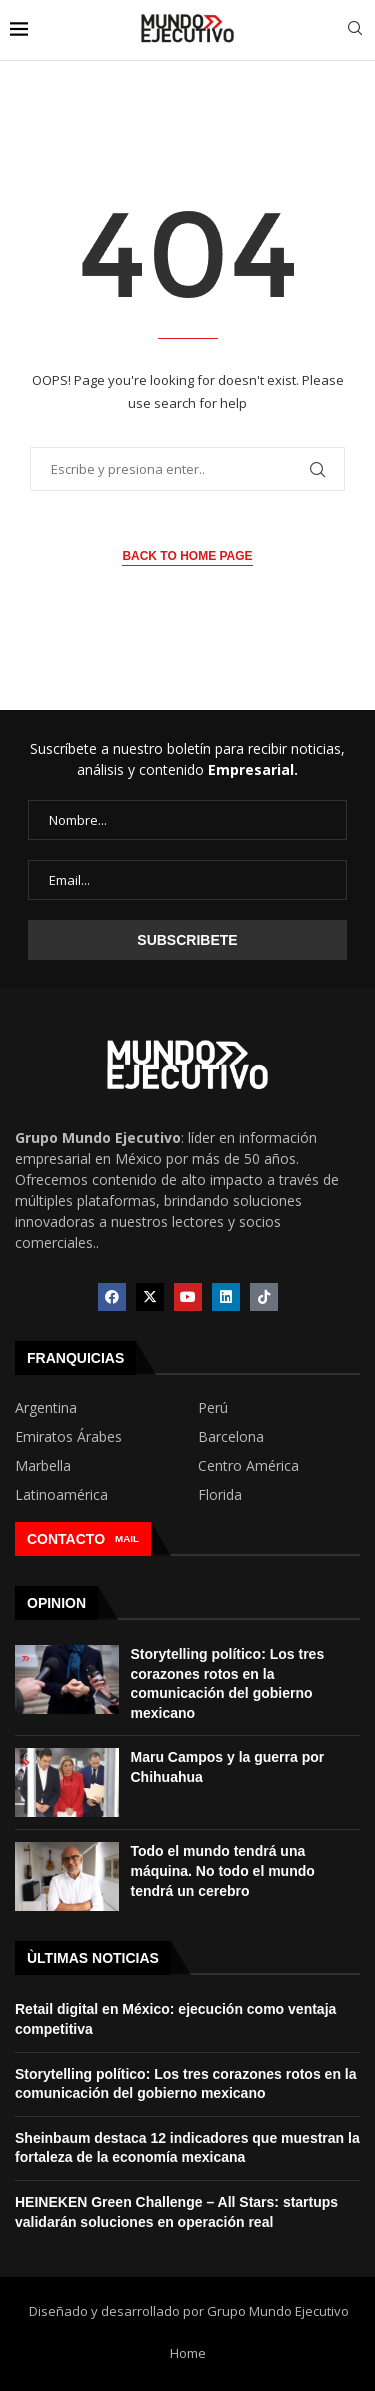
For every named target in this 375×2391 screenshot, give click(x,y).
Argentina (46, 1408)
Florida (220, 1495)
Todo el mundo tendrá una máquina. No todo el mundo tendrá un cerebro (223, 1870)
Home (188, 2353)
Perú (213, 1408)
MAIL (127, 1538)
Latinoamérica (61, 1495)
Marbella (43, 1466)
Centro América (248, 1466)
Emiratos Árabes (68, 1437)
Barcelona (231, 1437)
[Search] (355, 30)
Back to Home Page (187, 556)
